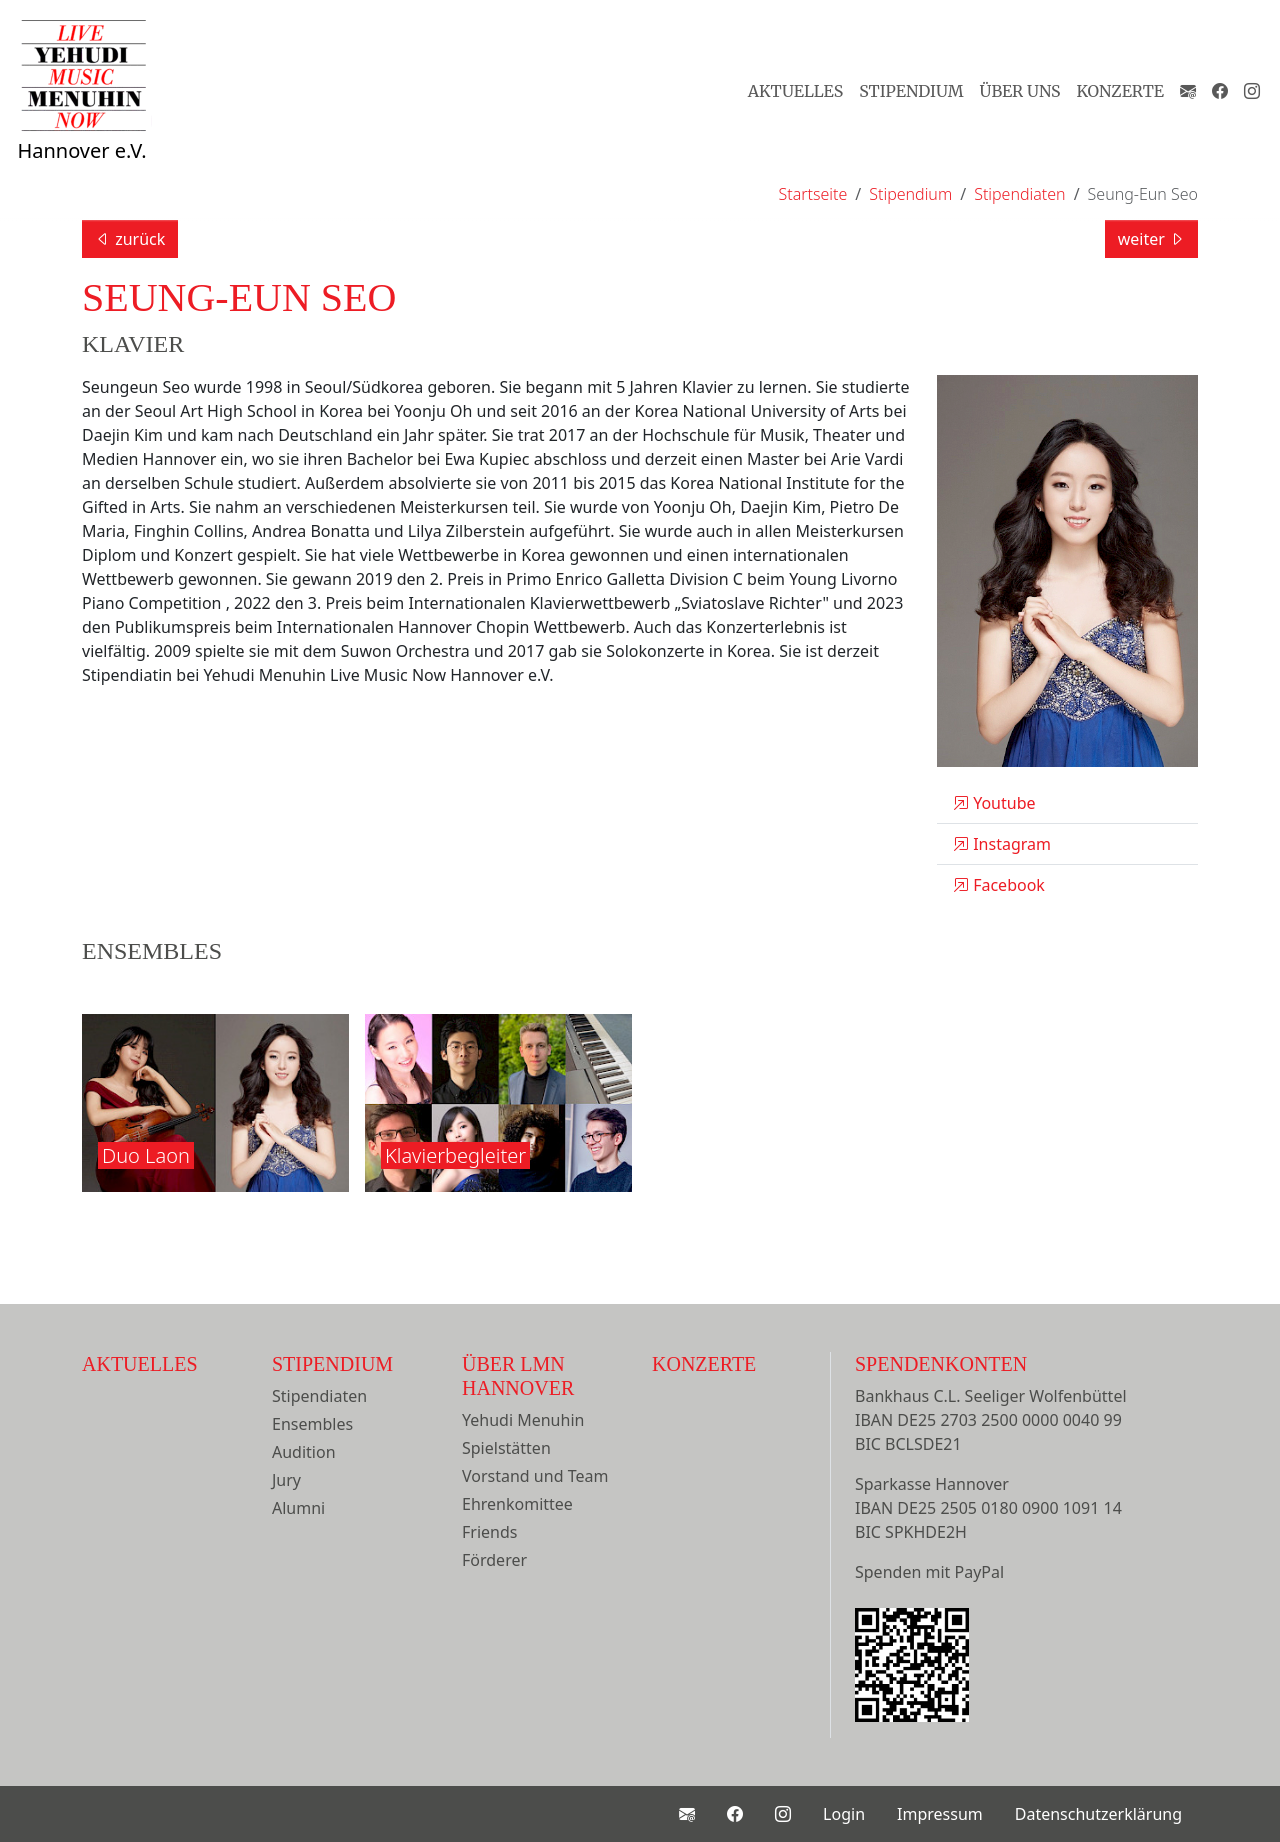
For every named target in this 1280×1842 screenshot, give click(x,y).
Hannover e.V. (82, 112)
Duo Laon (146, 1155)
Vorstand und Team (535, 1476)
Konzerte (1120, 91)
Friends (489, 1532)
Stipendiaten (319, 1396)
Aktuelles (795, 91)
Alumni (298, 1508)
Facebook (999, 885)
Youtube (994, 803)
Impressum (940, 1814)
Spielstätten (506, 1448)
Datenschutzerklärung (1098, 1814)
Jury (286, 1480)
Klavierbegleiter (455, 1155)
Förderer (494, 1560)
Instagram (1002, 844)
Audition (304, 1452)
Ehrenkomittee (517, 1504)
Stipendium (911, 91)
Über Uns (1020, 91)
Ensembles (312, 1424)
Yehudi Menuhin (523, 1420)
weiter (1151, 239)
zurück (130, 239)
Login (844, 1814)
